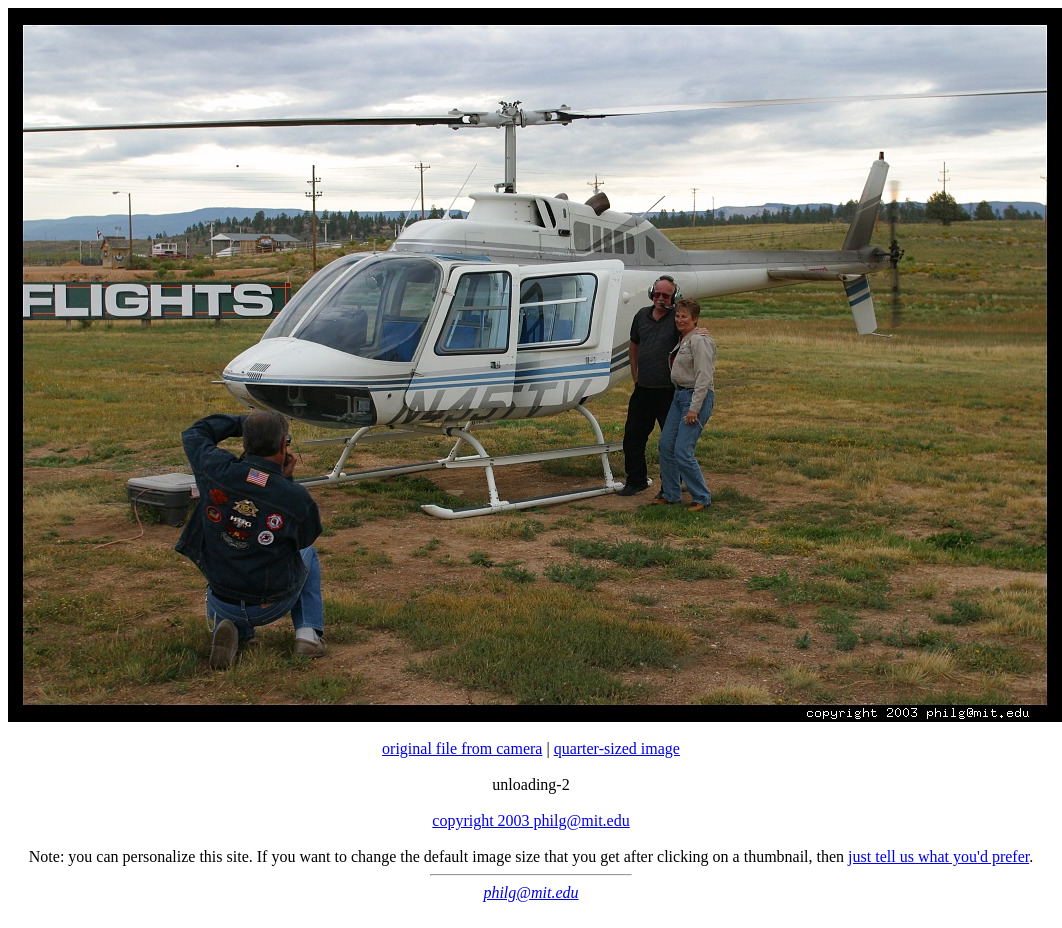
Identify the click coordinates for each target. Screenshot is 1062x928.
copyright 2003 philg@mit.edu (530, 820)
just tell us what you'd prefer (938, 856)
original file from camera (462, 748)
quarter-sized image (617, 748)
